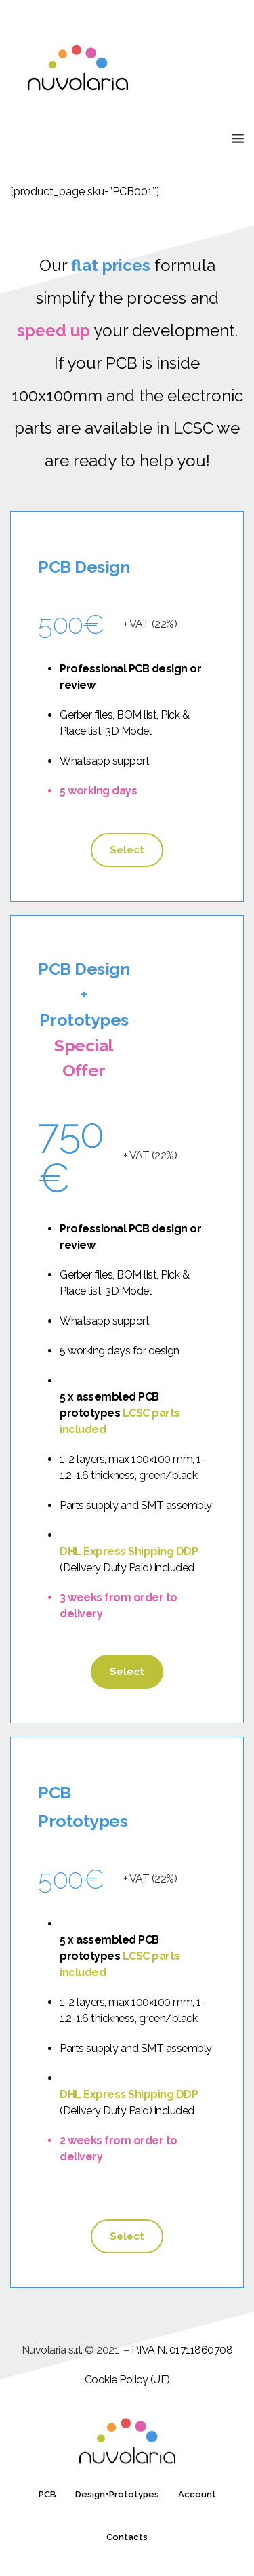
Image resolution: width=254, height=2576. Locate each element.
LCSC (193, 428)
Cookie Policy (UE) (127, 2379)
